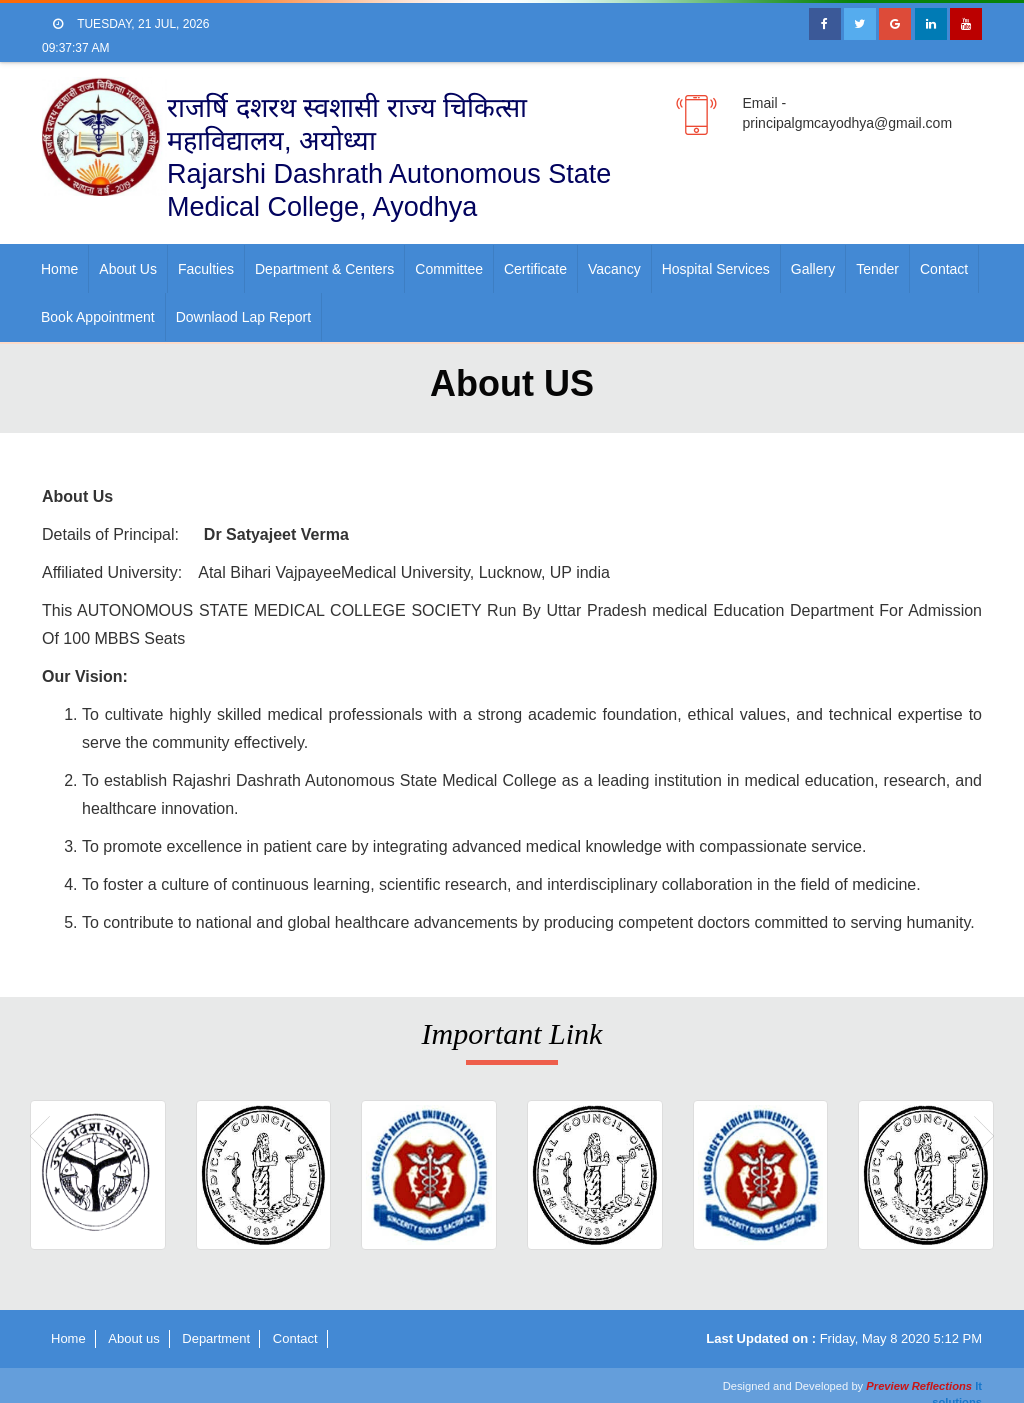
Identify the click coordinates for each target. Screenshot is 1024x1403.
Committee (449, 269)
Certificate (535, 269)
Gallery (813, 269)
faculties (206, 269)
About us (128, 269)
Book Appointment (98, 317)
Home (59, 269)
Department (216, 1338)
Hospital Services (716, 269)
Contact (944, 269)
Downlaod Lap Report (243, 317)
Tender (877, 269)
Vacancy (614, 269)
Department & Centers (324, 269)
